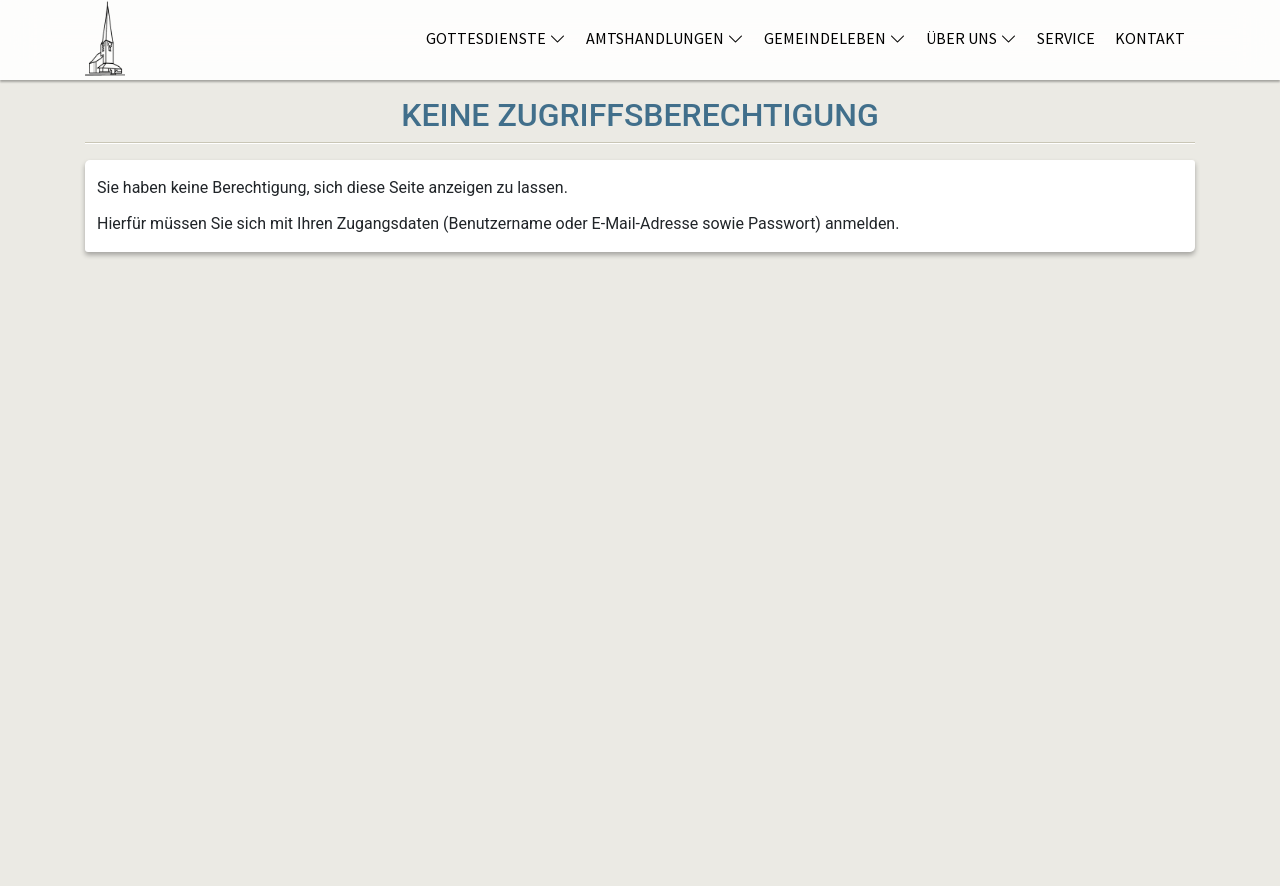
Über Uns (971, 38)
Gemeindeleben (835, 38)
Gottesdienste (496, 38)
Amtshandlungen (665, 38)
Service (1066, 38)
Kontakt (1150, 38)
